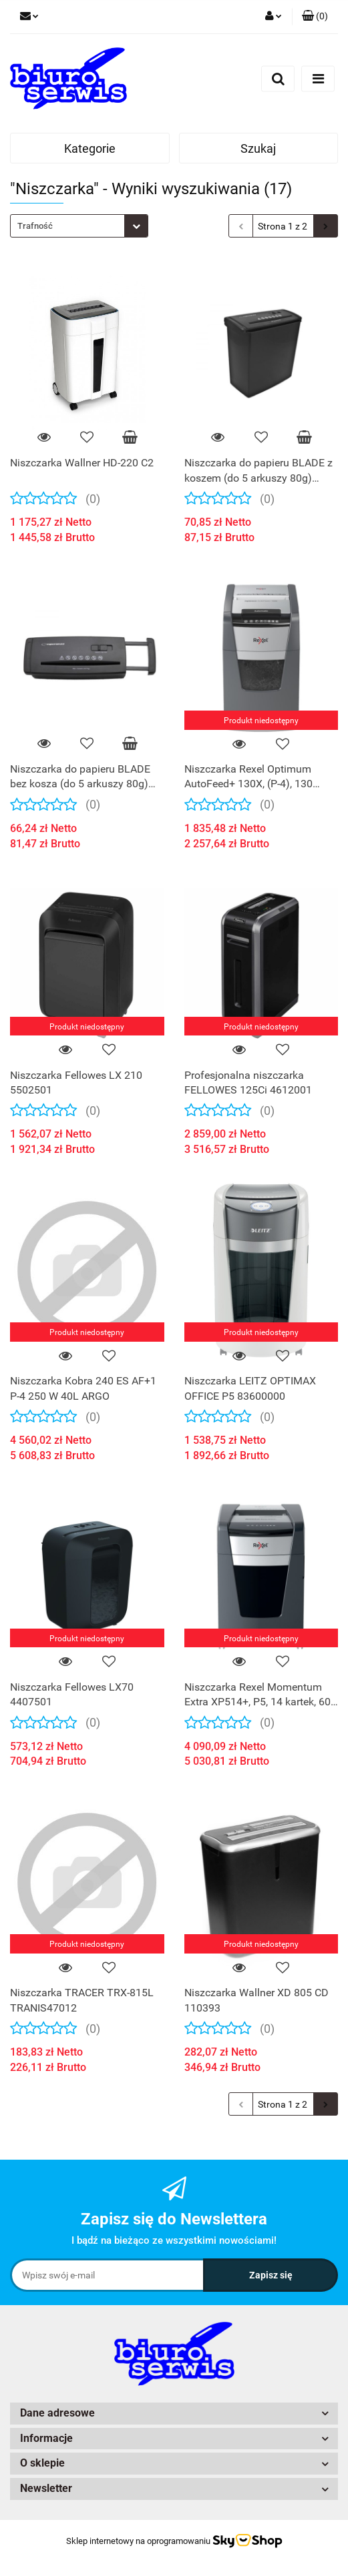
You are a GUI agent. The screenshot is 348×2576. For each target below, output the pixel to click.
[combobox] (79, 226)
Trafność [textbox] (35, 226)
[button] (315, 16)
